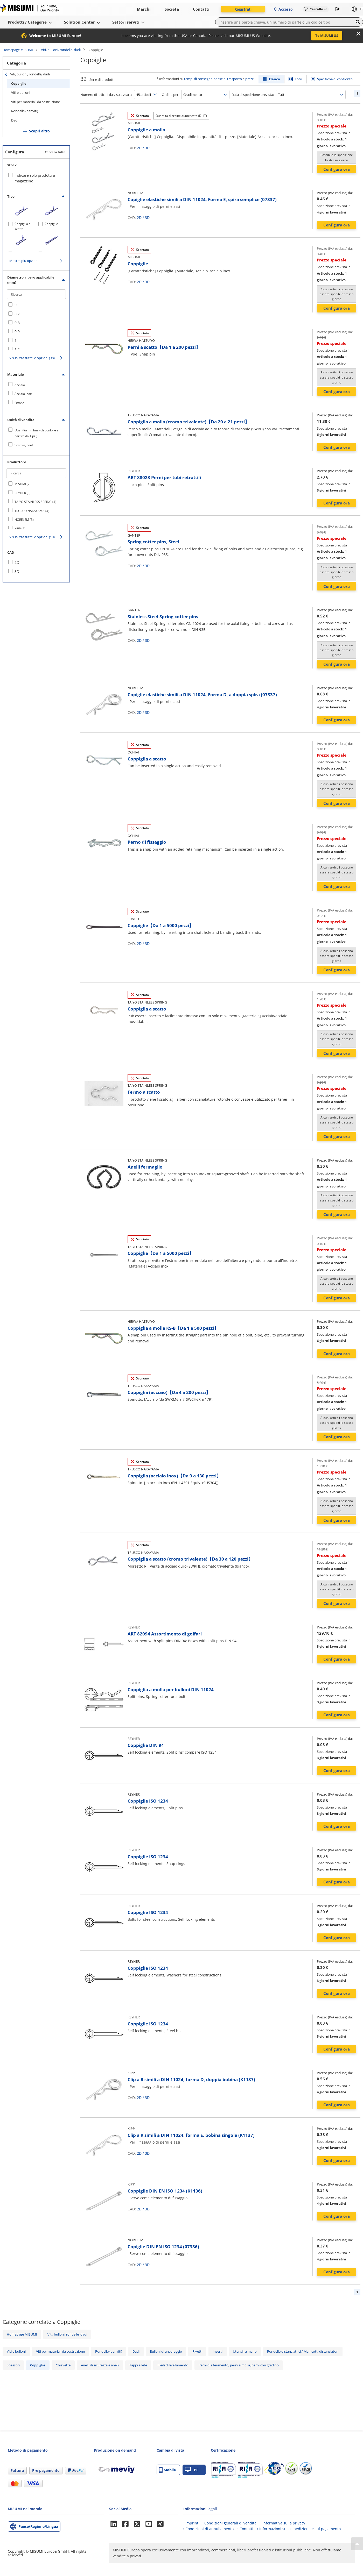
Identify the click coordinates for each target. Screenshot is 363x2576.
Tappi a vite (138, 2365)
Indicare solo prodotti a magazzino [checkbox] (35, 178)
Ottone (19, 403)
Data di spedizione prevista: (253, 94)
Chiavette (63, 2365)
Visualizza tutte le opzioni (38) (32, 357)
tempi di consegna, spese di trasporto (213, 78)
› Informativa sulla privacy (282, 2523)
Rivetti (197, 2351)
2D (139, 147)
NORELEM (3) (24, 519)
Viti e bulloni (20, 92)
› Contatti (245, 2528)
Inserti (217, 2351)
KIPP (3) (20, 528)
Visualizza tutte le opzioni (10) (32, 537)
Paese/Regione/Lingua (38, 2526)
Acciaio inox (23, 394)
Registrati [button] (243, 9)
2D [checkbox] (17, 562)
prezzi (249, 78)
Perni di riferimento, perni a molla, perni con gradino (239, 2365)
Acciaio (20, 385)
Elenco (274, 79)
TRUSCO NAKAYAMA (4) (32, 511)
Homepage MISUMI (18, 49)
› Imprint (190, 2523)
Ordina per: (170, 94)
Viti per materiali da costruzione (35, 101)
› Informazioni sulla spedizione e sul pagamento (299, 2528)
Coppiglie (18, 83)
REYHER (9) (23, 493)
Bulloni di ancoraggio (166, 2351)
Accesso (282, 9)
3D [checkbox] (17, 571)
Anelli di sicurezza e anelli (100, 2365)
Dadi (14, 120)
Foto (298, 79)
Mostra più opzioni (23, 260)
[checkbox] (36, 305)
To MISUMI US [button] (326, 35)
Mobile (167, 2470)
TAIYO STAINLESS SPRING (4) (35, 502)
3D (147, 147)
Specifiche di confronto (335, 79)
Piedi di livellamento (172, 2365)
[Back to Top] (357, 2543)
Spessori (13, 2365)
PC (192, 2470)
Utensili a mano (245, 2351)
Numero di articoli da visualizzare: (106, 94)
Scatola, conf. (24, 445)
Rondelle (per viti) (24, 111)
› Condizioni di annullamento (208, 2528)
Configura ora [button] (336, 169)
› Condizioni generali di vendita (229, 2523)
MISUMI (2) (23, 484)
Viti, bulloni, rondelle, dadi (61, 49)
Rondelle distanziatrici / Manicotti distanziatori (302, 2351)
